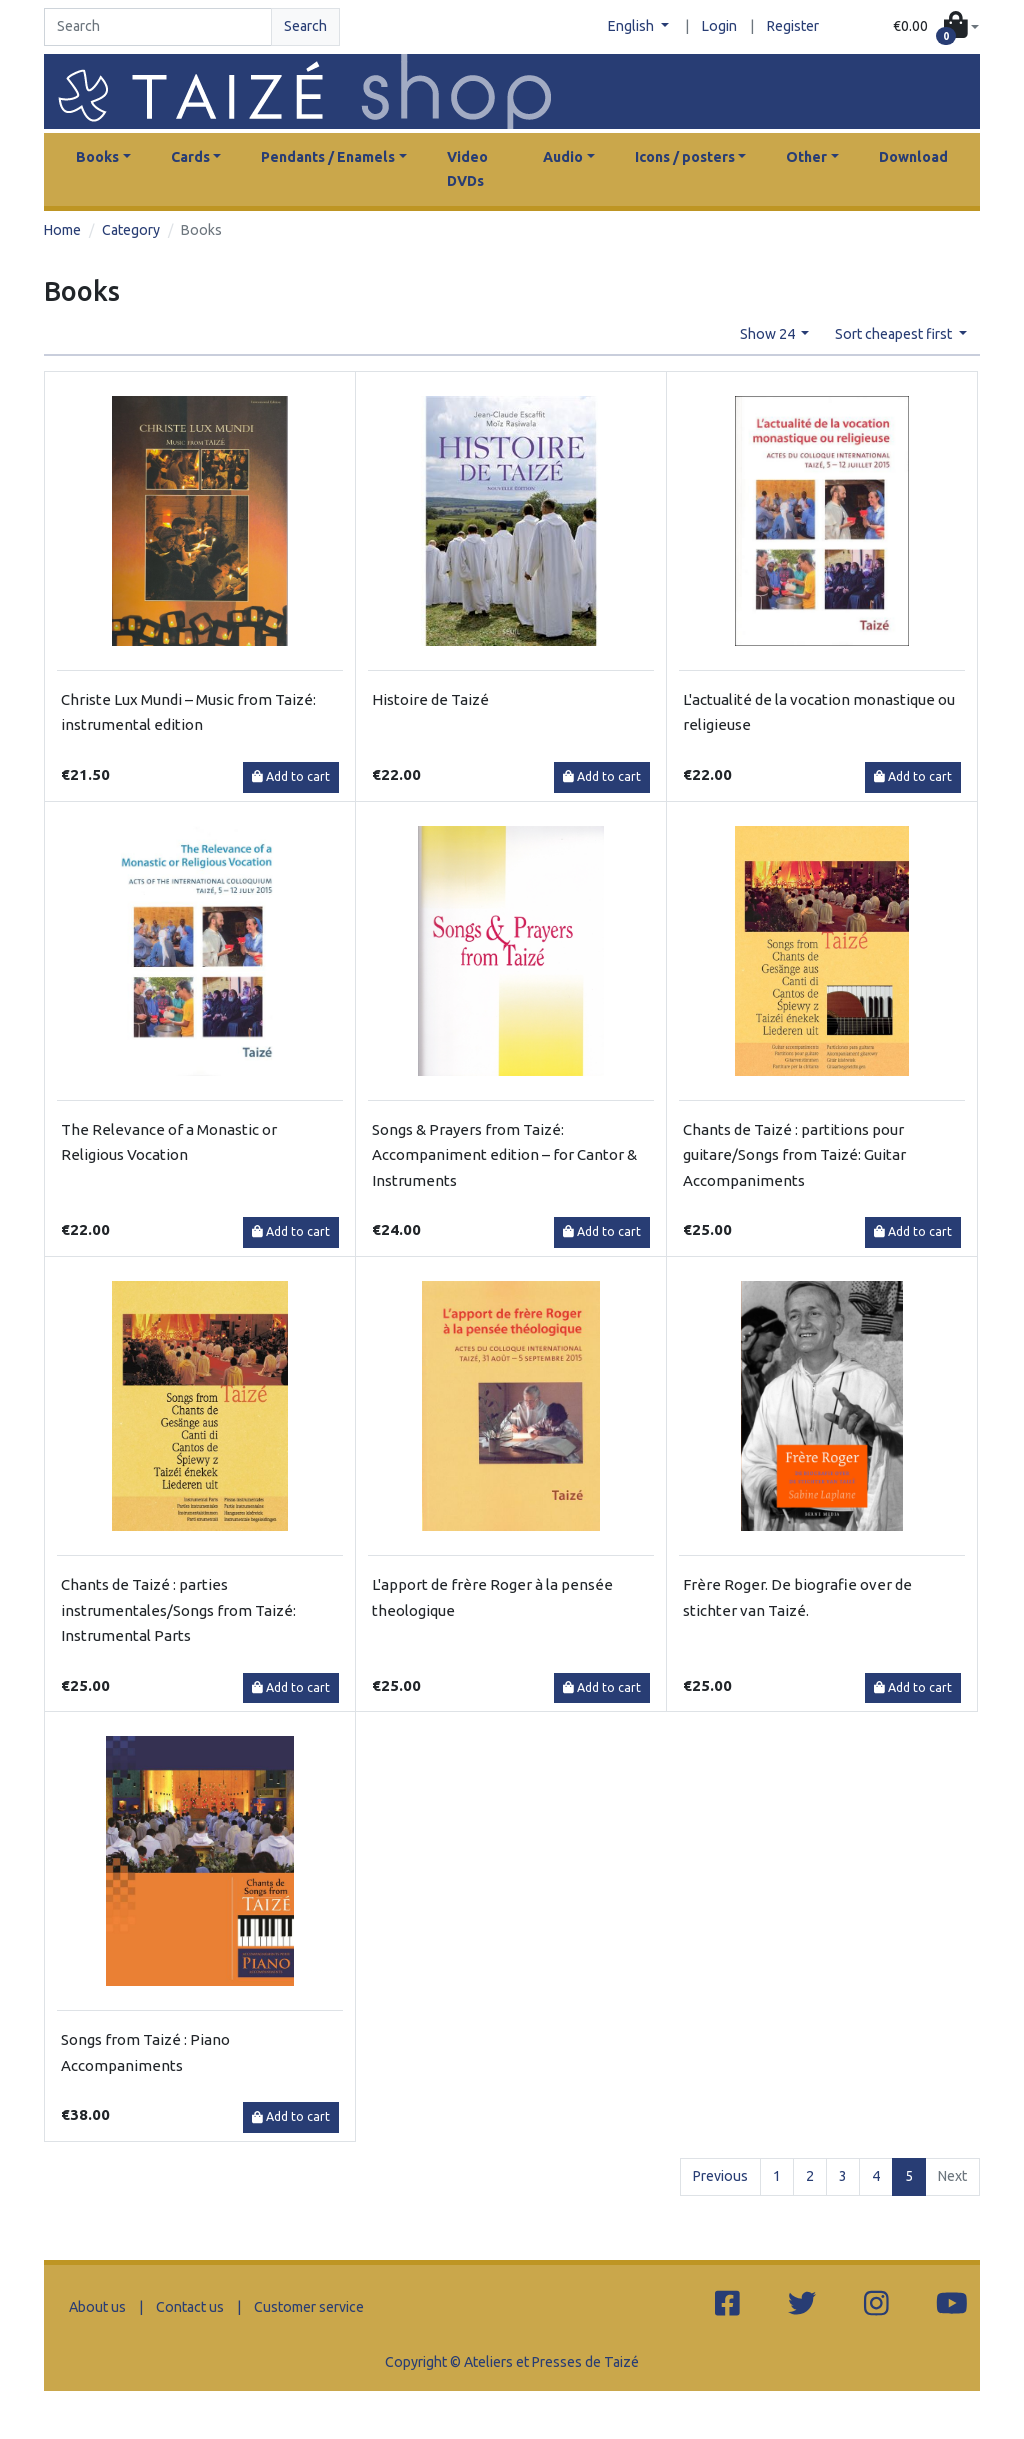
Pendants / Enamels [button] (328, 157)
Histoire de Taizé (430, 699)
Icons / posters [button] (685, 157)
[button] (936, 27)
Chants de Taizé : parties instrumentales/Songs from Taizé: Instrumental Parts (178, 1610)
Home (62, 230)
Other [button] (806, 157)
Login (719, 26)
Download (913, 157)
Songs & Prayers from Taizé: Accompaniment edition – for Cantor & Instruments (504, 1155)
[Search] (158, 27)
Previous (720, 2176)
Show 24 (769, 334)
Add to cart (291, 776)
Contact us (190, 2307)
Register (793, 26)
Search (305, 26)
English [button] (632, 26)
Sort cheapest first (895, 334)
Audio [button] (563, 157)
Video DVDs (467, 169)
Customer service (309, 2307)
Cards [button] (190, 157)
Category (131, 230)
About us (97, 2307)
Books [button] (97, 157)
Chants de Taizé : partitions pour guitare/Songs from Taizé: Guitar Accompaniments (794, 1155)
